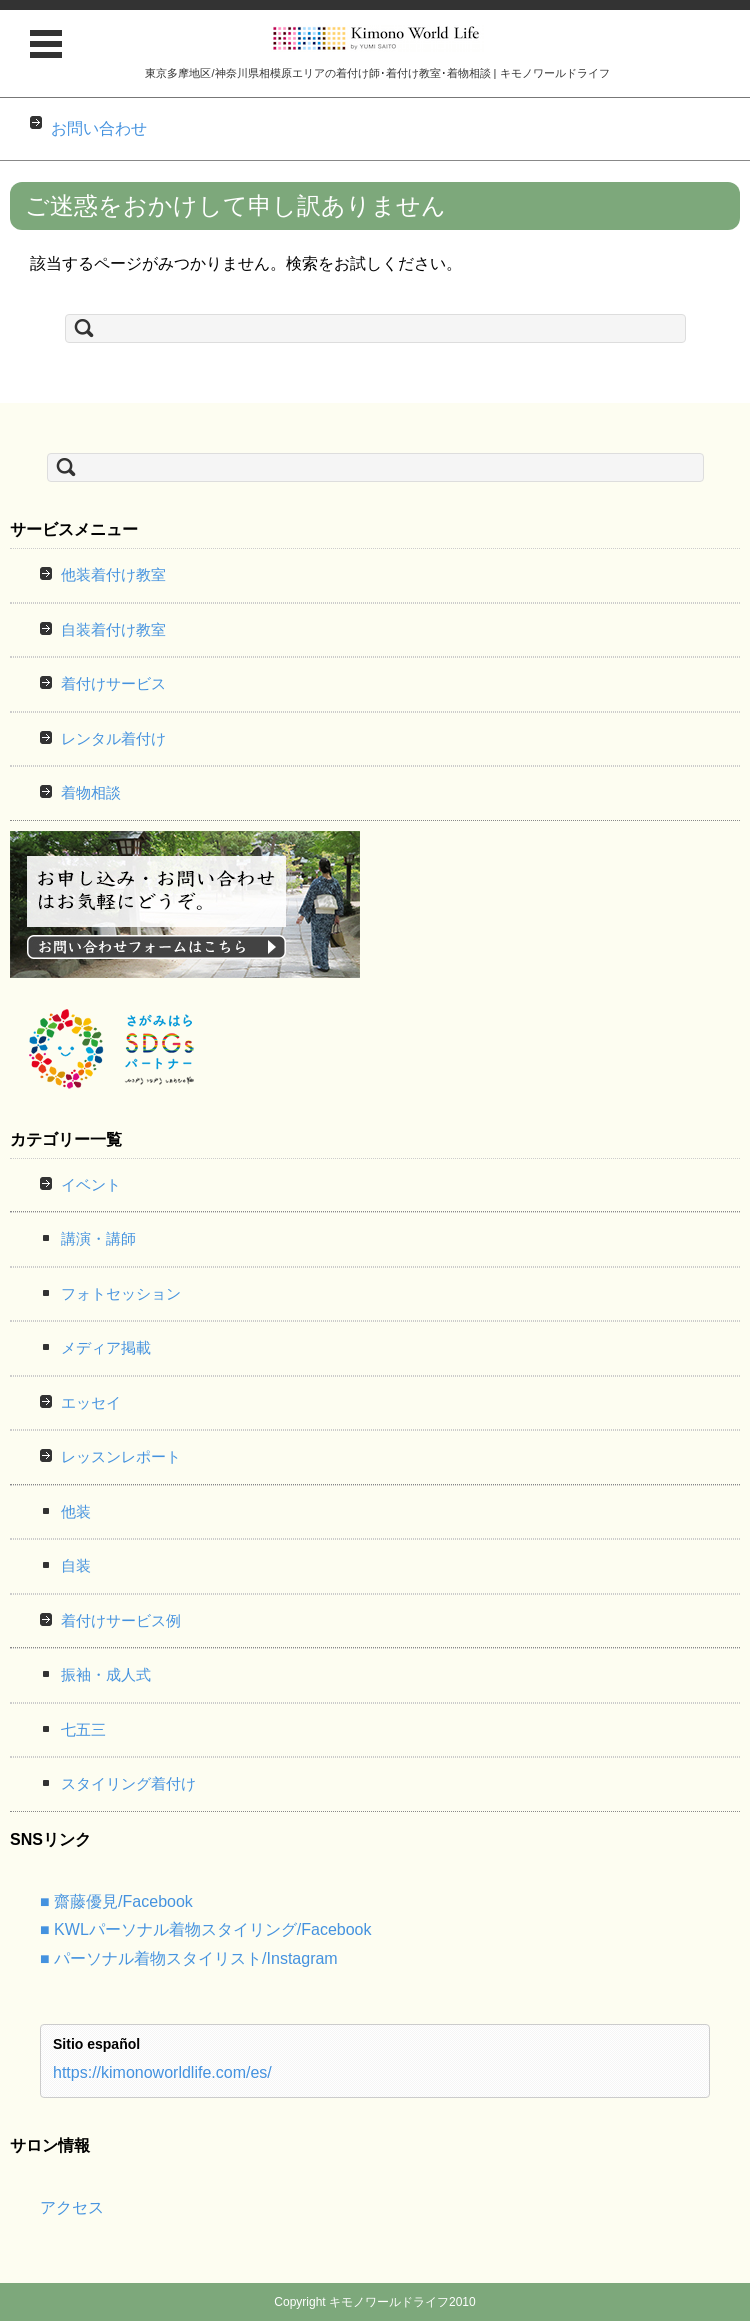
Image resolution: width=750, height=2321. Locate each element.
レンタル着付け (113, 738)
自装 (76, 1565)
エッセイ (91, 1402)
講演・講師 (98, 1238)
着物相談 (91, 792)
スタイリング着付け (128, 1783)
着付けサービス (113, 683)
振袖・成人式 (106, 1674)
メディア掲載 (106, 1347)
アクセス (72, 2207)
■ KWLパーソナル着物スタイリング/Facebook (206, 1929)
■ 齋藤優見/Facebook (116, 1901)
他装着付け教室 (113, 574)
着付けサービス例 (121, 1620)
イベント (91, 1184)
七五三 (83, 1729)
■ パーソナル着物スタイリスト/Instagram (189, 1958)
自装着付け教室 (113, 629)
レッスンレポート (121, 1456)
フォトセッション (121, 1293)
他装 (76, 1511)
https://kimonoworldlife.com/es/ (162, 2072)
